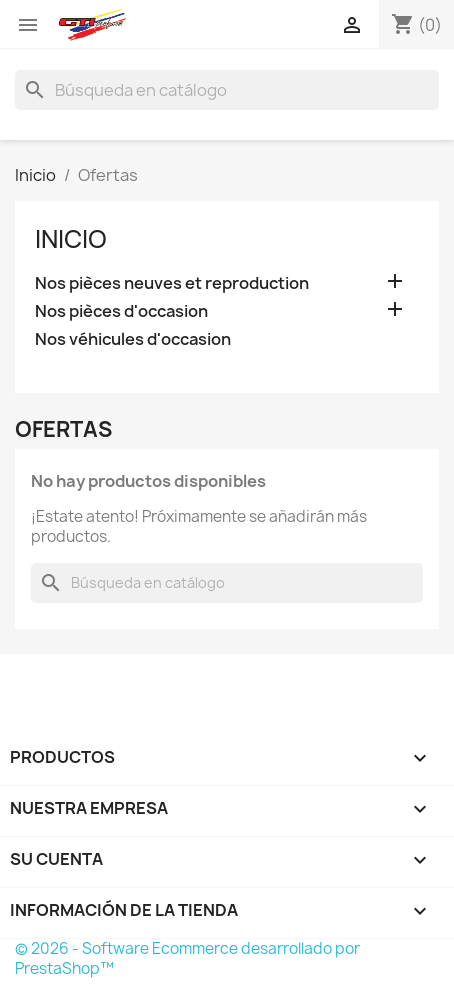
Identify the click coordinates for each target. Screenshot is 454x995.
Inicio (71, 239)
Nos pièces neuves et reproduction (172, 283)
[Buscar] (227, 90)
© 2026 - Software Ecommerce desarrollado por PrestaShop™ (187, 958)
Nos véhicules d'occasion (133, 339)
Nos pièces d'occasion (121, 311)
